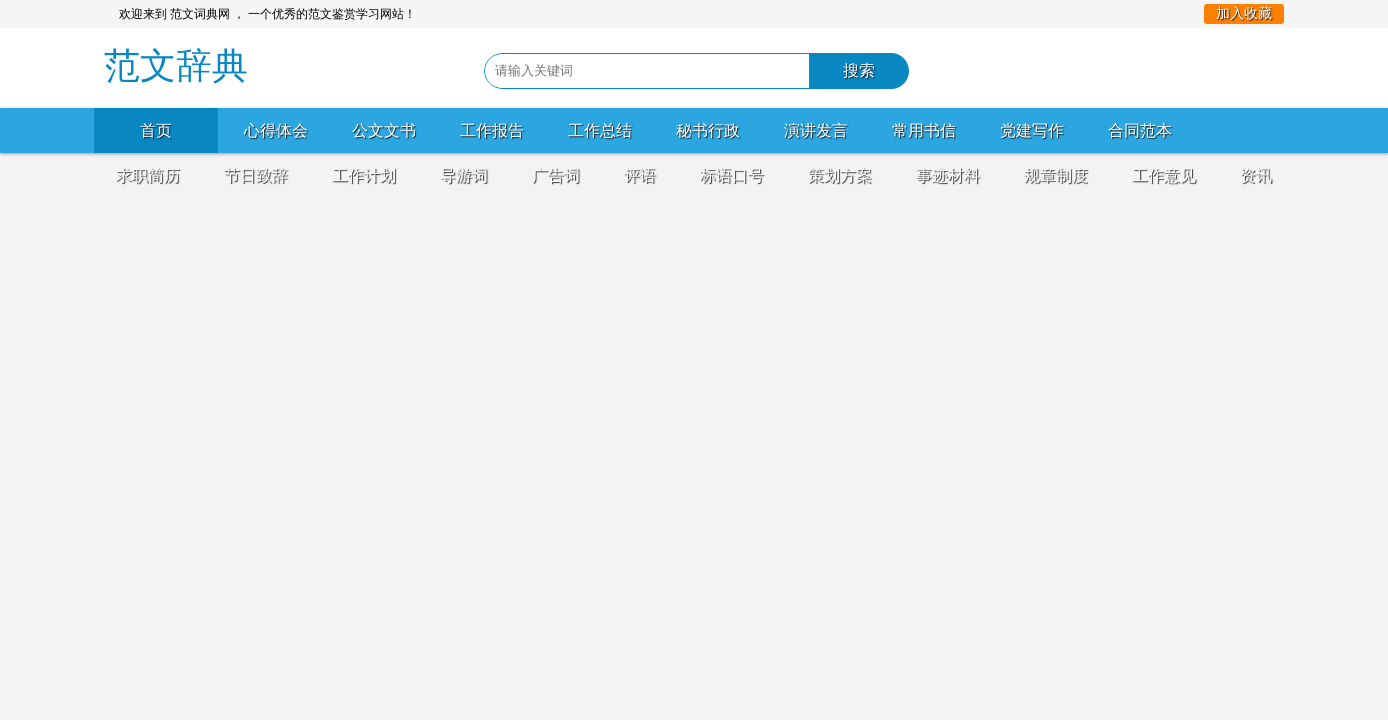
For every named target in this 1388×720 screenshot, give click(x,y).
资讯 (1256, 175)
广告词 (556, 175)
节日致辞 (256, 175)
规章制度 (1056, 175)
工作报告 (492, 130)
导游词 (464, 175)
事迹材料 (948, 175)
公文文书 (384, 130)
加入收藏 (1244, 13)
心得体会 (276, 130)
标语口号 (732, 175)
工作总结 (600, 130)
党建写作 (1032, 130)
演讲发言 (816, 130)
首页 (156, 130)
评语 (640, 175)
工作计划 (364, 175)
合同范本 (1140, 130)
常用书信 (924, 130)
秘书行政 (708, 130)
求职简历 (148, 175)
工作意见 (1164, 175)
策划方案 (840, 175)
